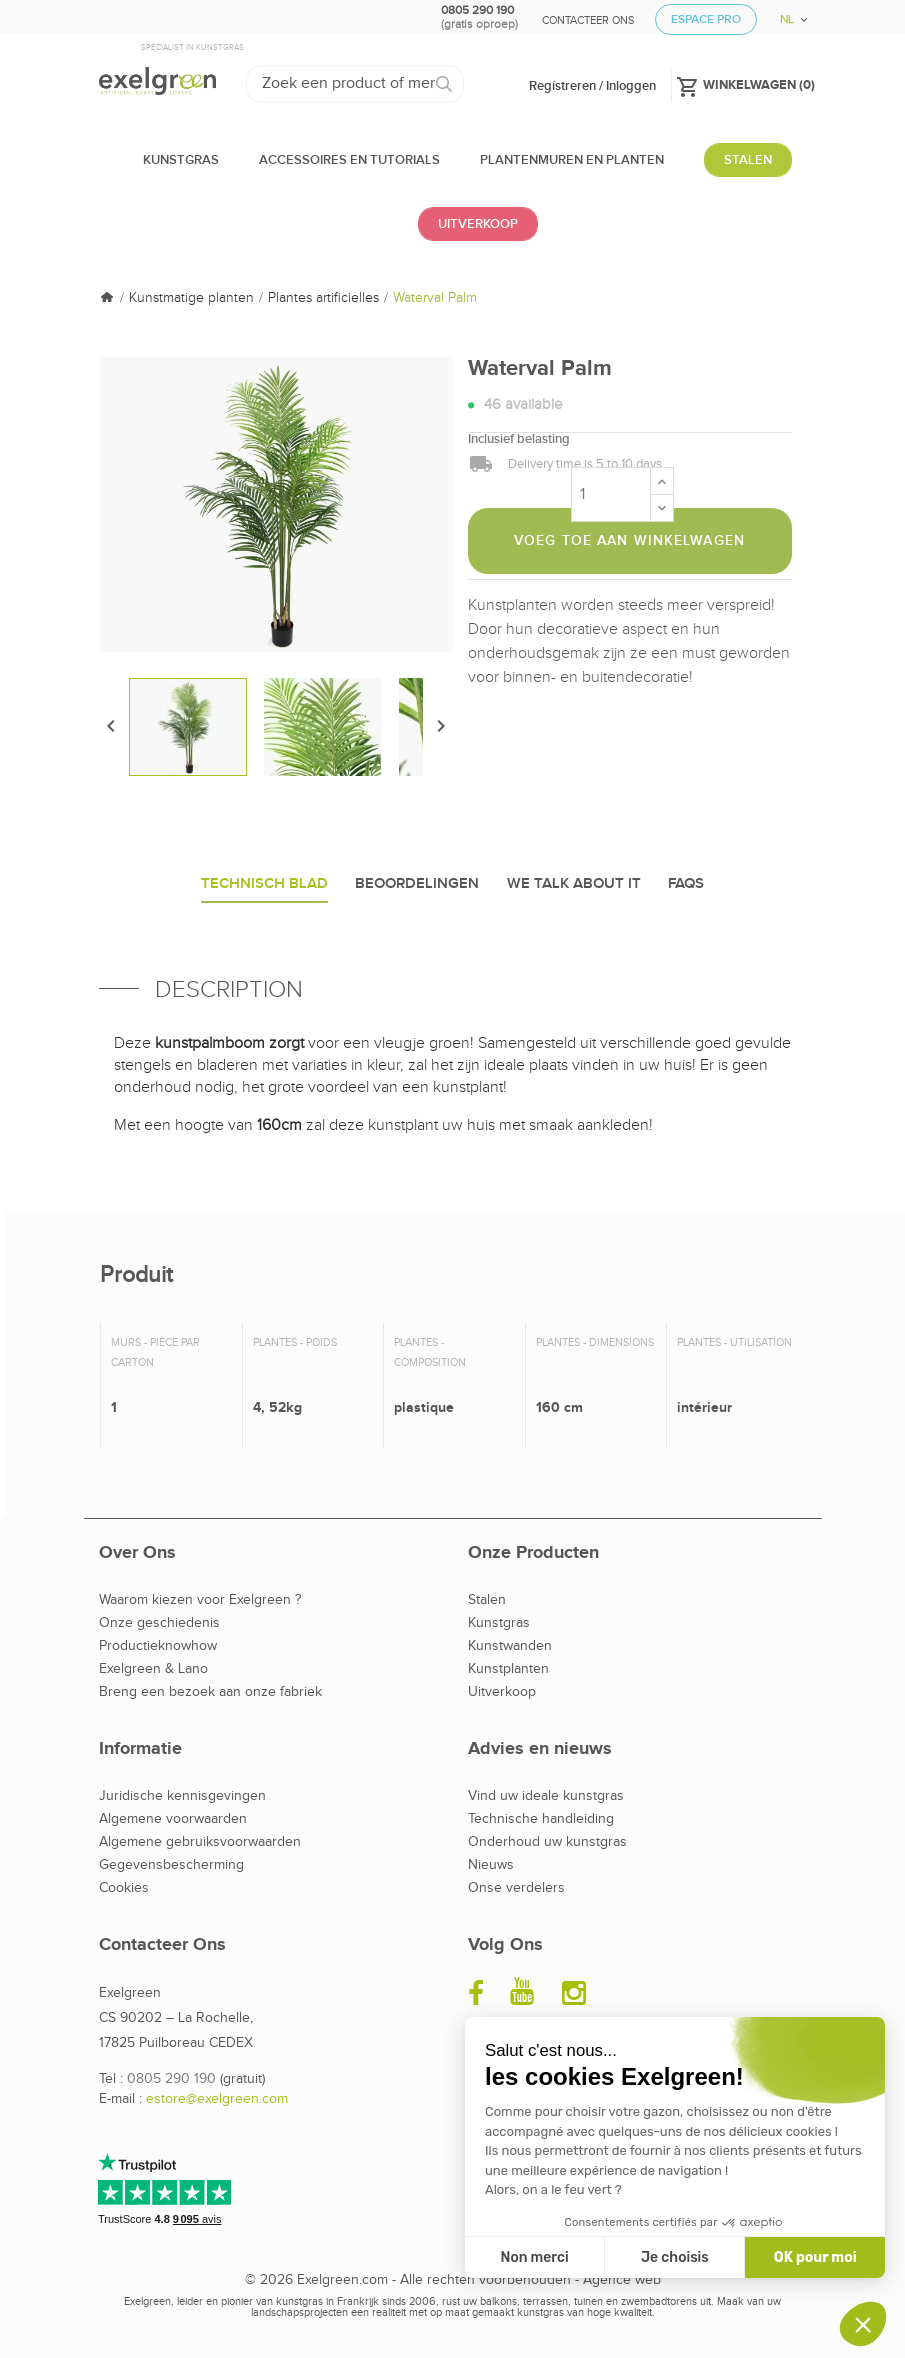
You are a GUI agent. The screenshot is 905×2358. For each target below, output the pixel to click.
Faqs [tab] (686, 884)
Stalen (487, 1600)
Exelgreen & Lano (153, 1669)
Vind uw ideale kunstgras (546, 1796)
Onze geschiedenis (159, 1623)
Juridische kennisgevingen (182, 1796)
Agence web (622, 2280)
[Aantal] (611, 494)
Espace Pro (706, 19)
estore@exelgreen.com (217, 2099)
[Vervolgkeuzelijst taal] (786, 12)
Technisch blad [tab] (264, 884)
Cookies (124, 1888)
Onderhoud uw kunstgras (547, 1842)
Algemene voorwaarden (173, 1819)
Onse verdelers (516, 1888)
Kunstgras (499, 1623)
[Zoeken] (355, 84)
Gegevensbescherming (171, 1865)
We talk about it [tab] (574, 884)
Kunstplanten (508, 1669)
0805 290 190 (171, 2079)
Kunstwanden (510, 1646)
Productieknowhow (158, 1646)
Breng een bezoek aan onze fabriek (210, 1692)
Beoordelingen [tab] (417, 884)
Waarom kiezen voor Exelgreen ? (200, 1600)
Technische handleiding (541, 1819)
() (745, 84)
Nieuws (491, 1865)
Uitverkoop (502, 1692)
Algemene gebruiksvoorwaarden (200, 1842)
